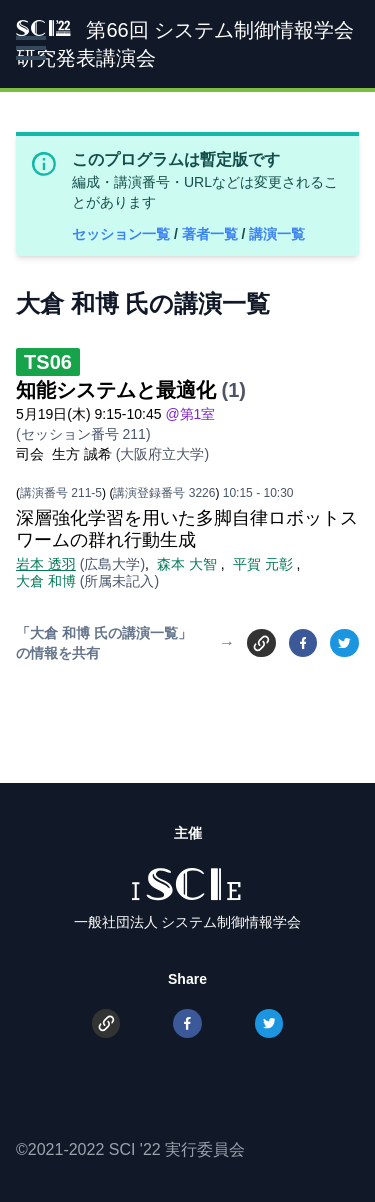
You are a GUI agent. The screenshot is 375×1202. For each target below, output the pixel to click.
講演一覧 (277, 234)
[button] (31, 48)
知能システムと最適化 (116, 390)
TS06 (48, 362)
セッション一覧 (123, 234)
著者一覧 (212, 234)
